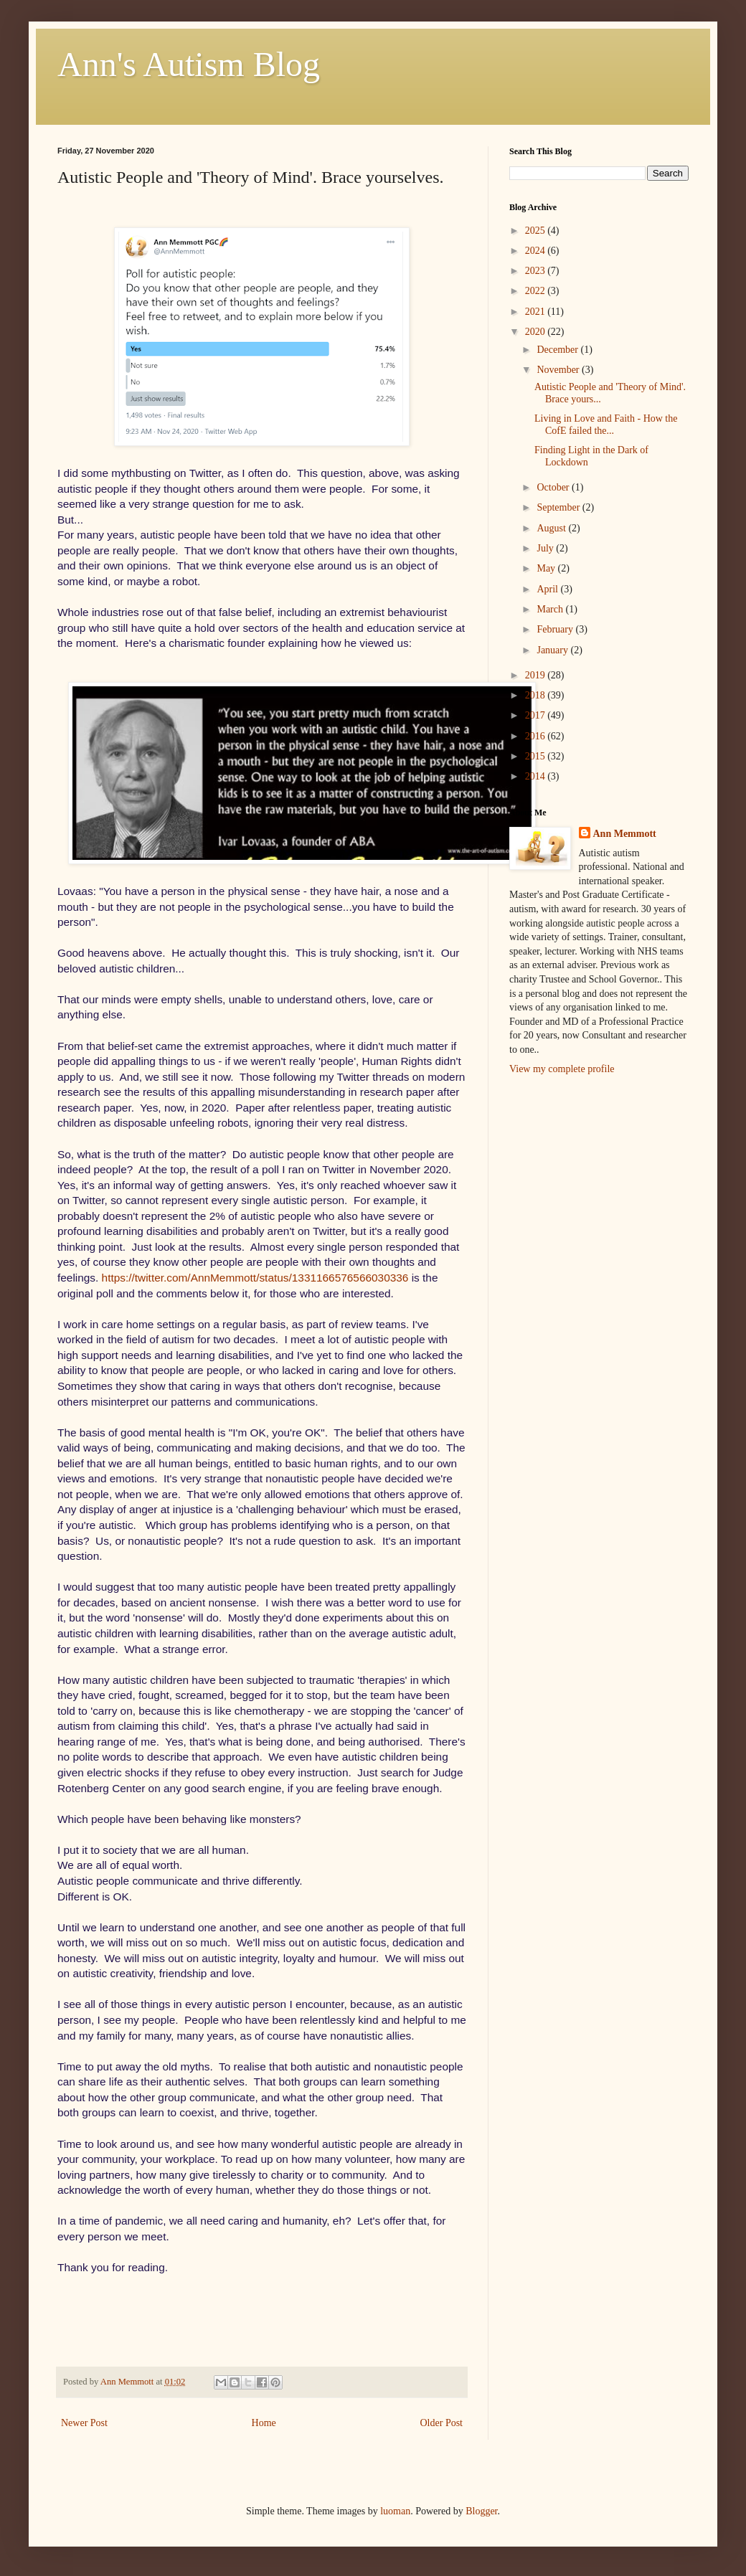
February (556, 629)
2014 (536, 776)
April (548, 589)
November (559, 369)
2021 (536, 311)
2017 (536, 715)
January (553, 650)
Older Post (441, 2423)
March (551, 609)
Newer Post (84, 2423)
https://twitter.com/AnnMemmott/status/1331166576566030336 (255, 1278)
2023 (536, 270)
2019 (536, 675)
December (558, 349)
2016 (536, 736)
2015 (536, 756)
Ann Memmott (624, 833)
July (546, 548)
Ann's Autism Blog (188, 64)
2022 (536, 290)
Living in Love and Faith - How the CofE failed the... (605, 424)
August (552, 528)
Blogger (481, 2511)
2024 (536, 250)
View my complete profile (562, 1069)
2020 (536, 331)
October (554, 487)
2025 (536, 230)
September (559, 507)
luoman (395, 2511)
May (547, 568)
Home (264, 2423)
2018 (536, 695)
